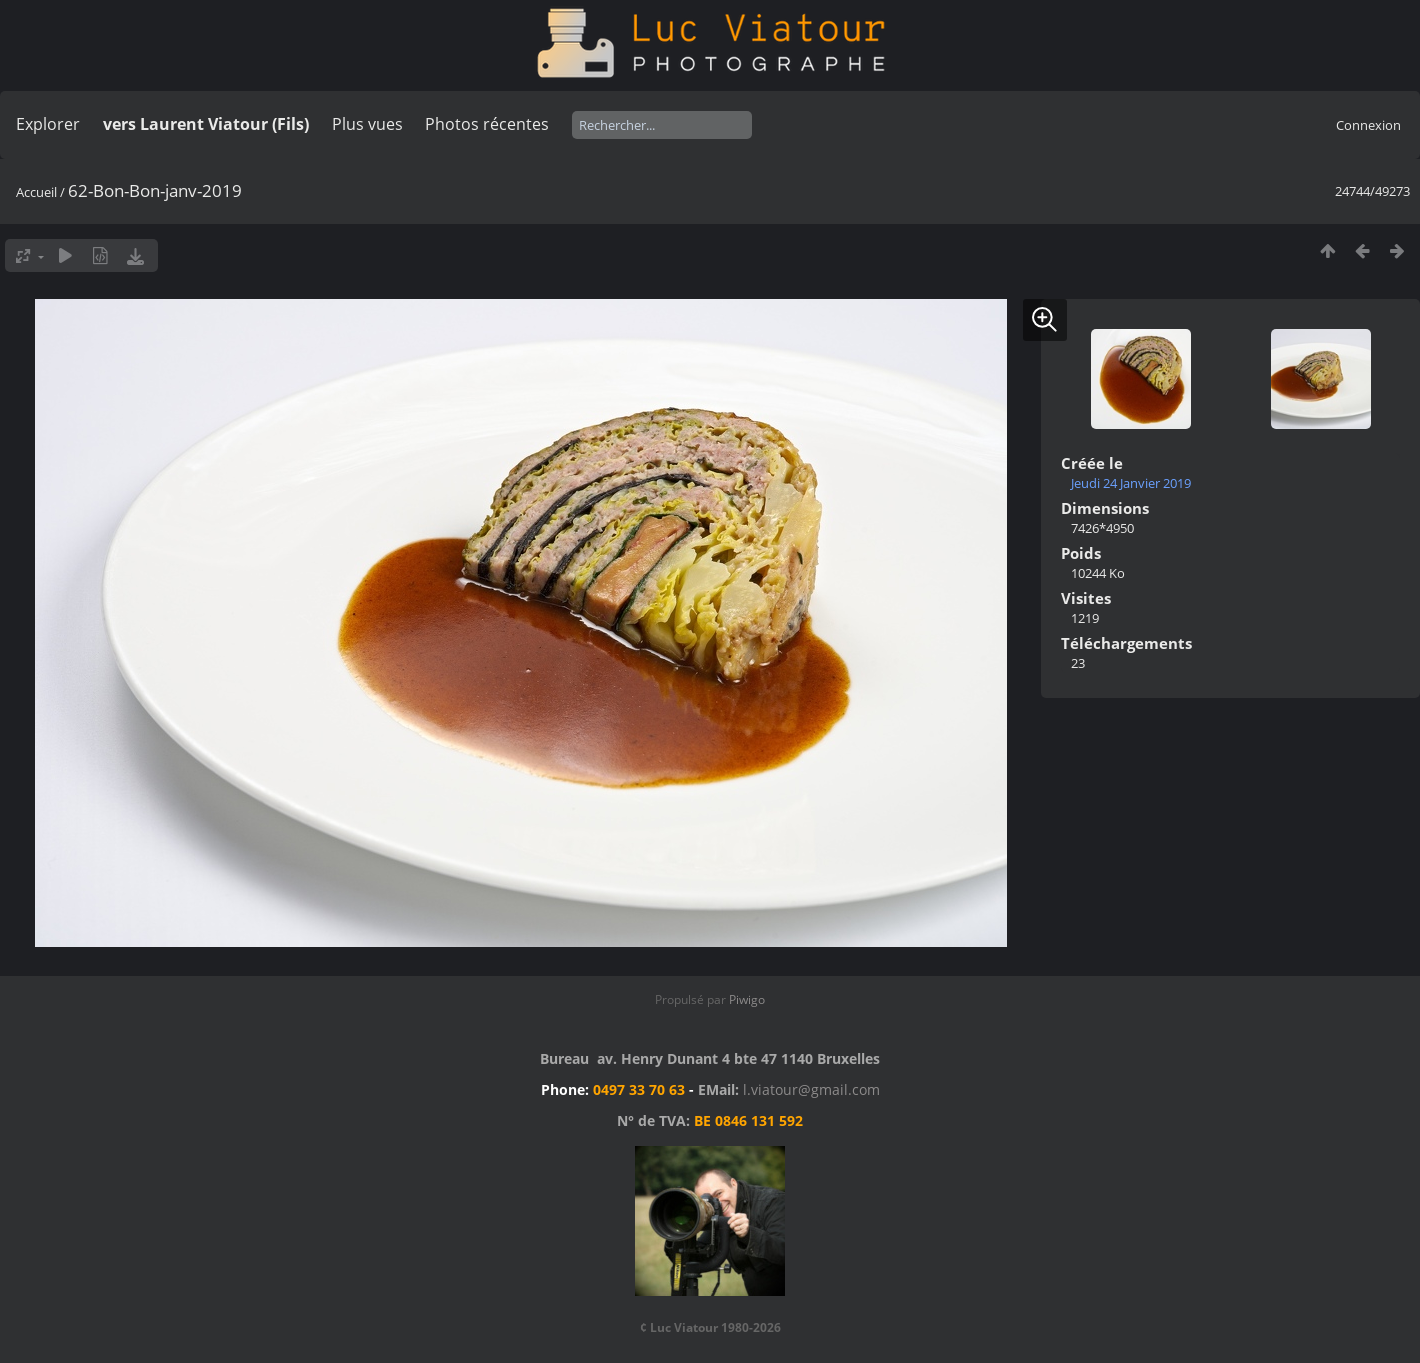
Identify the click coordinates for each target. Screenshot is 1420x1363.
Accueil (36, 192)
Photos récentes (487, 124)
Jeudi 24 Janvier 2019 (1131, 483)
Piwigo (747, 999)
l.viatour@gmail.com (811, 1089)
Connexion (1368, 125)
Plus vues (367, 124)
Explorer (48, 124)
